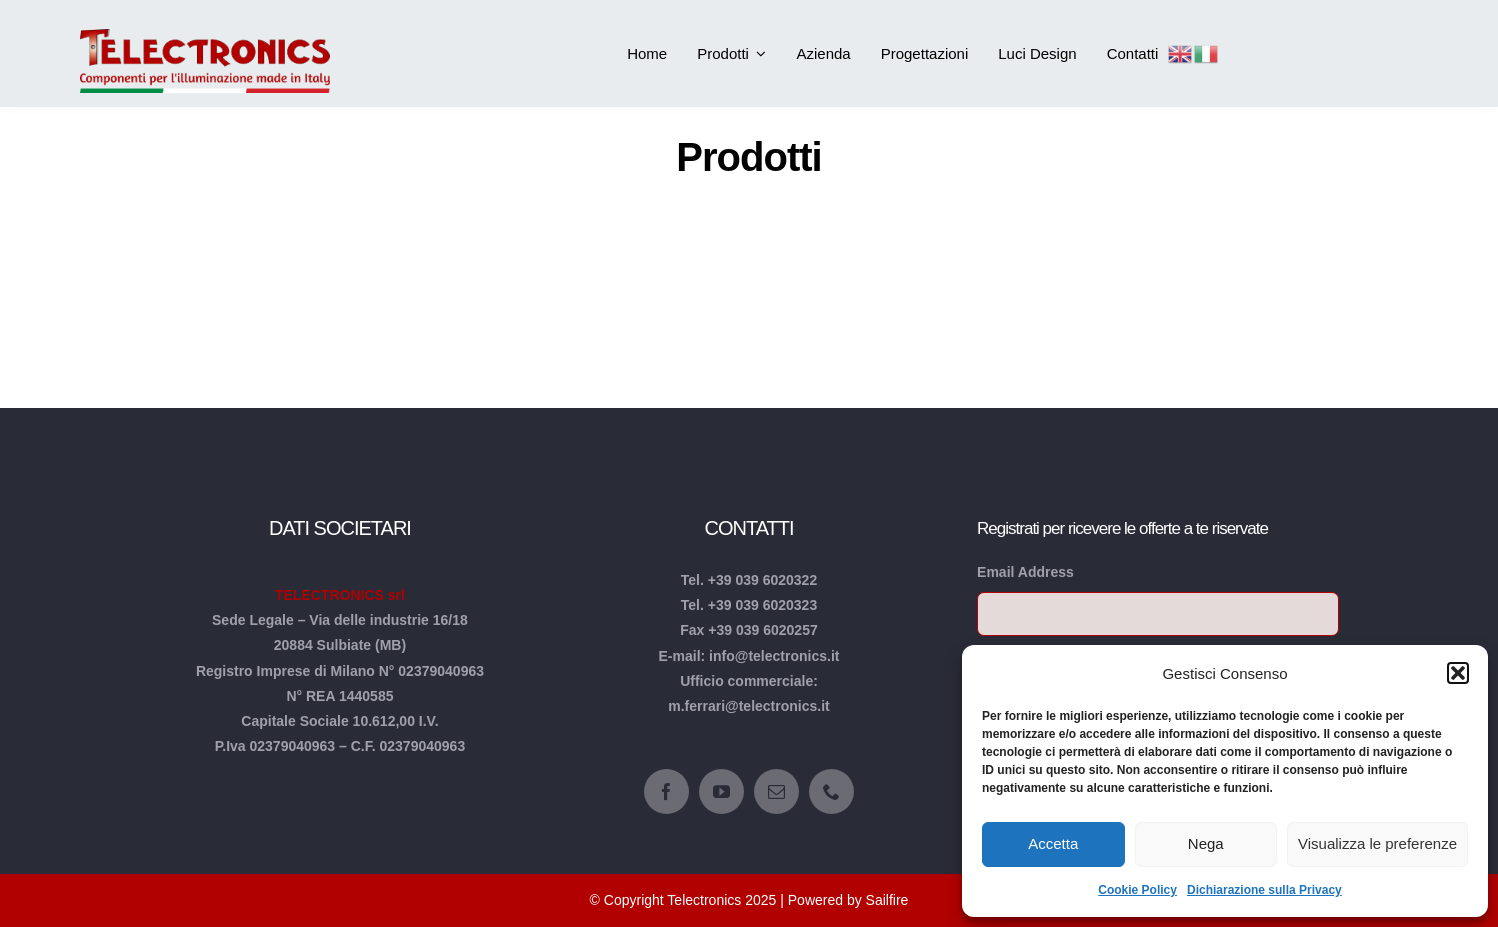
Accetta (1053, 843)
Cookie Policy (1137, 890)
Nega (1206, 843)
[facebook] (666, 791)
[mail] (776, 791)
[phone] (831, 791)
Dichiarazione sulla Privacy (1264, 890)
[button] (1458, 673)
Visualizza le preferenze (1377, 843)
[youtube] (721, 791)
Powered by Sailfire (848, 900)
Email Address (1025, 572)
